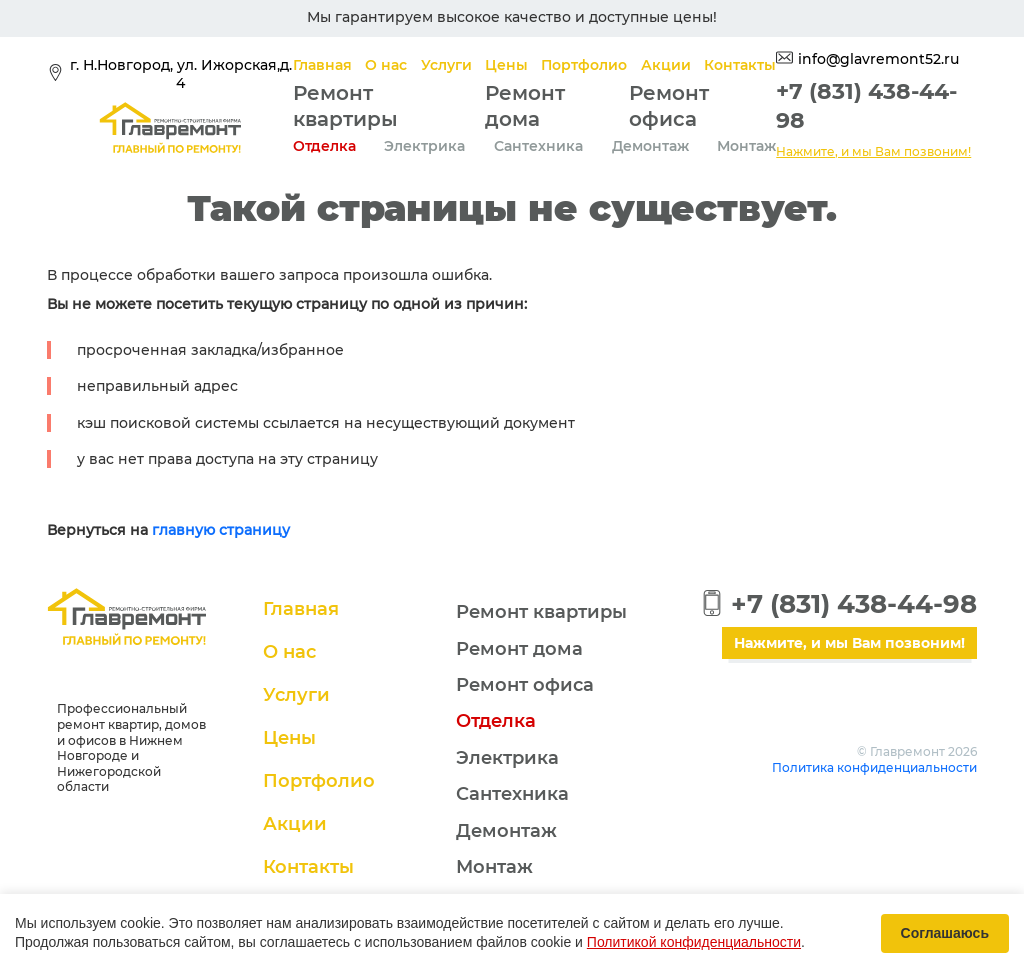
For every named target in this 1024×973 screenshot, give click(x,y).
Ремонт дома (519, 649)
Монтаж (746, 146)
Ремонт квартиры (541, 612)
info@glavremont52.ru (878, 59)
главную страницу (221, 530)
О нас (386, 65)
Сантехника (538, 146)
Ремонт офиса (525, 685)
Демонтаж (650, 146)
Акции (666, 65)
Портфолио (584, 65)
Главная (322, 65)
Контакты (740, 65)
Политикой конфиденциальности (694, 942)
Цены (506, 65)
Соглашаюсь (945, 933)
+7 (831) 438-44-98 (854, 604)
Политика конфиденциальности (874, 767)
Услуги (446, 65)
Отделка (324, 146)
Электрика (424, 146)
